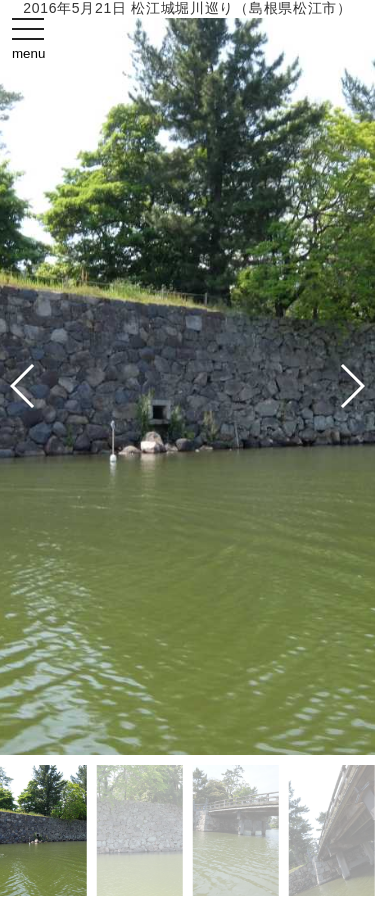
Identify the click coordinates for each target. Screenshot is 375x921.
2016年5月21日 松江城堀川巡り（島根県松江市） (187, 8)
